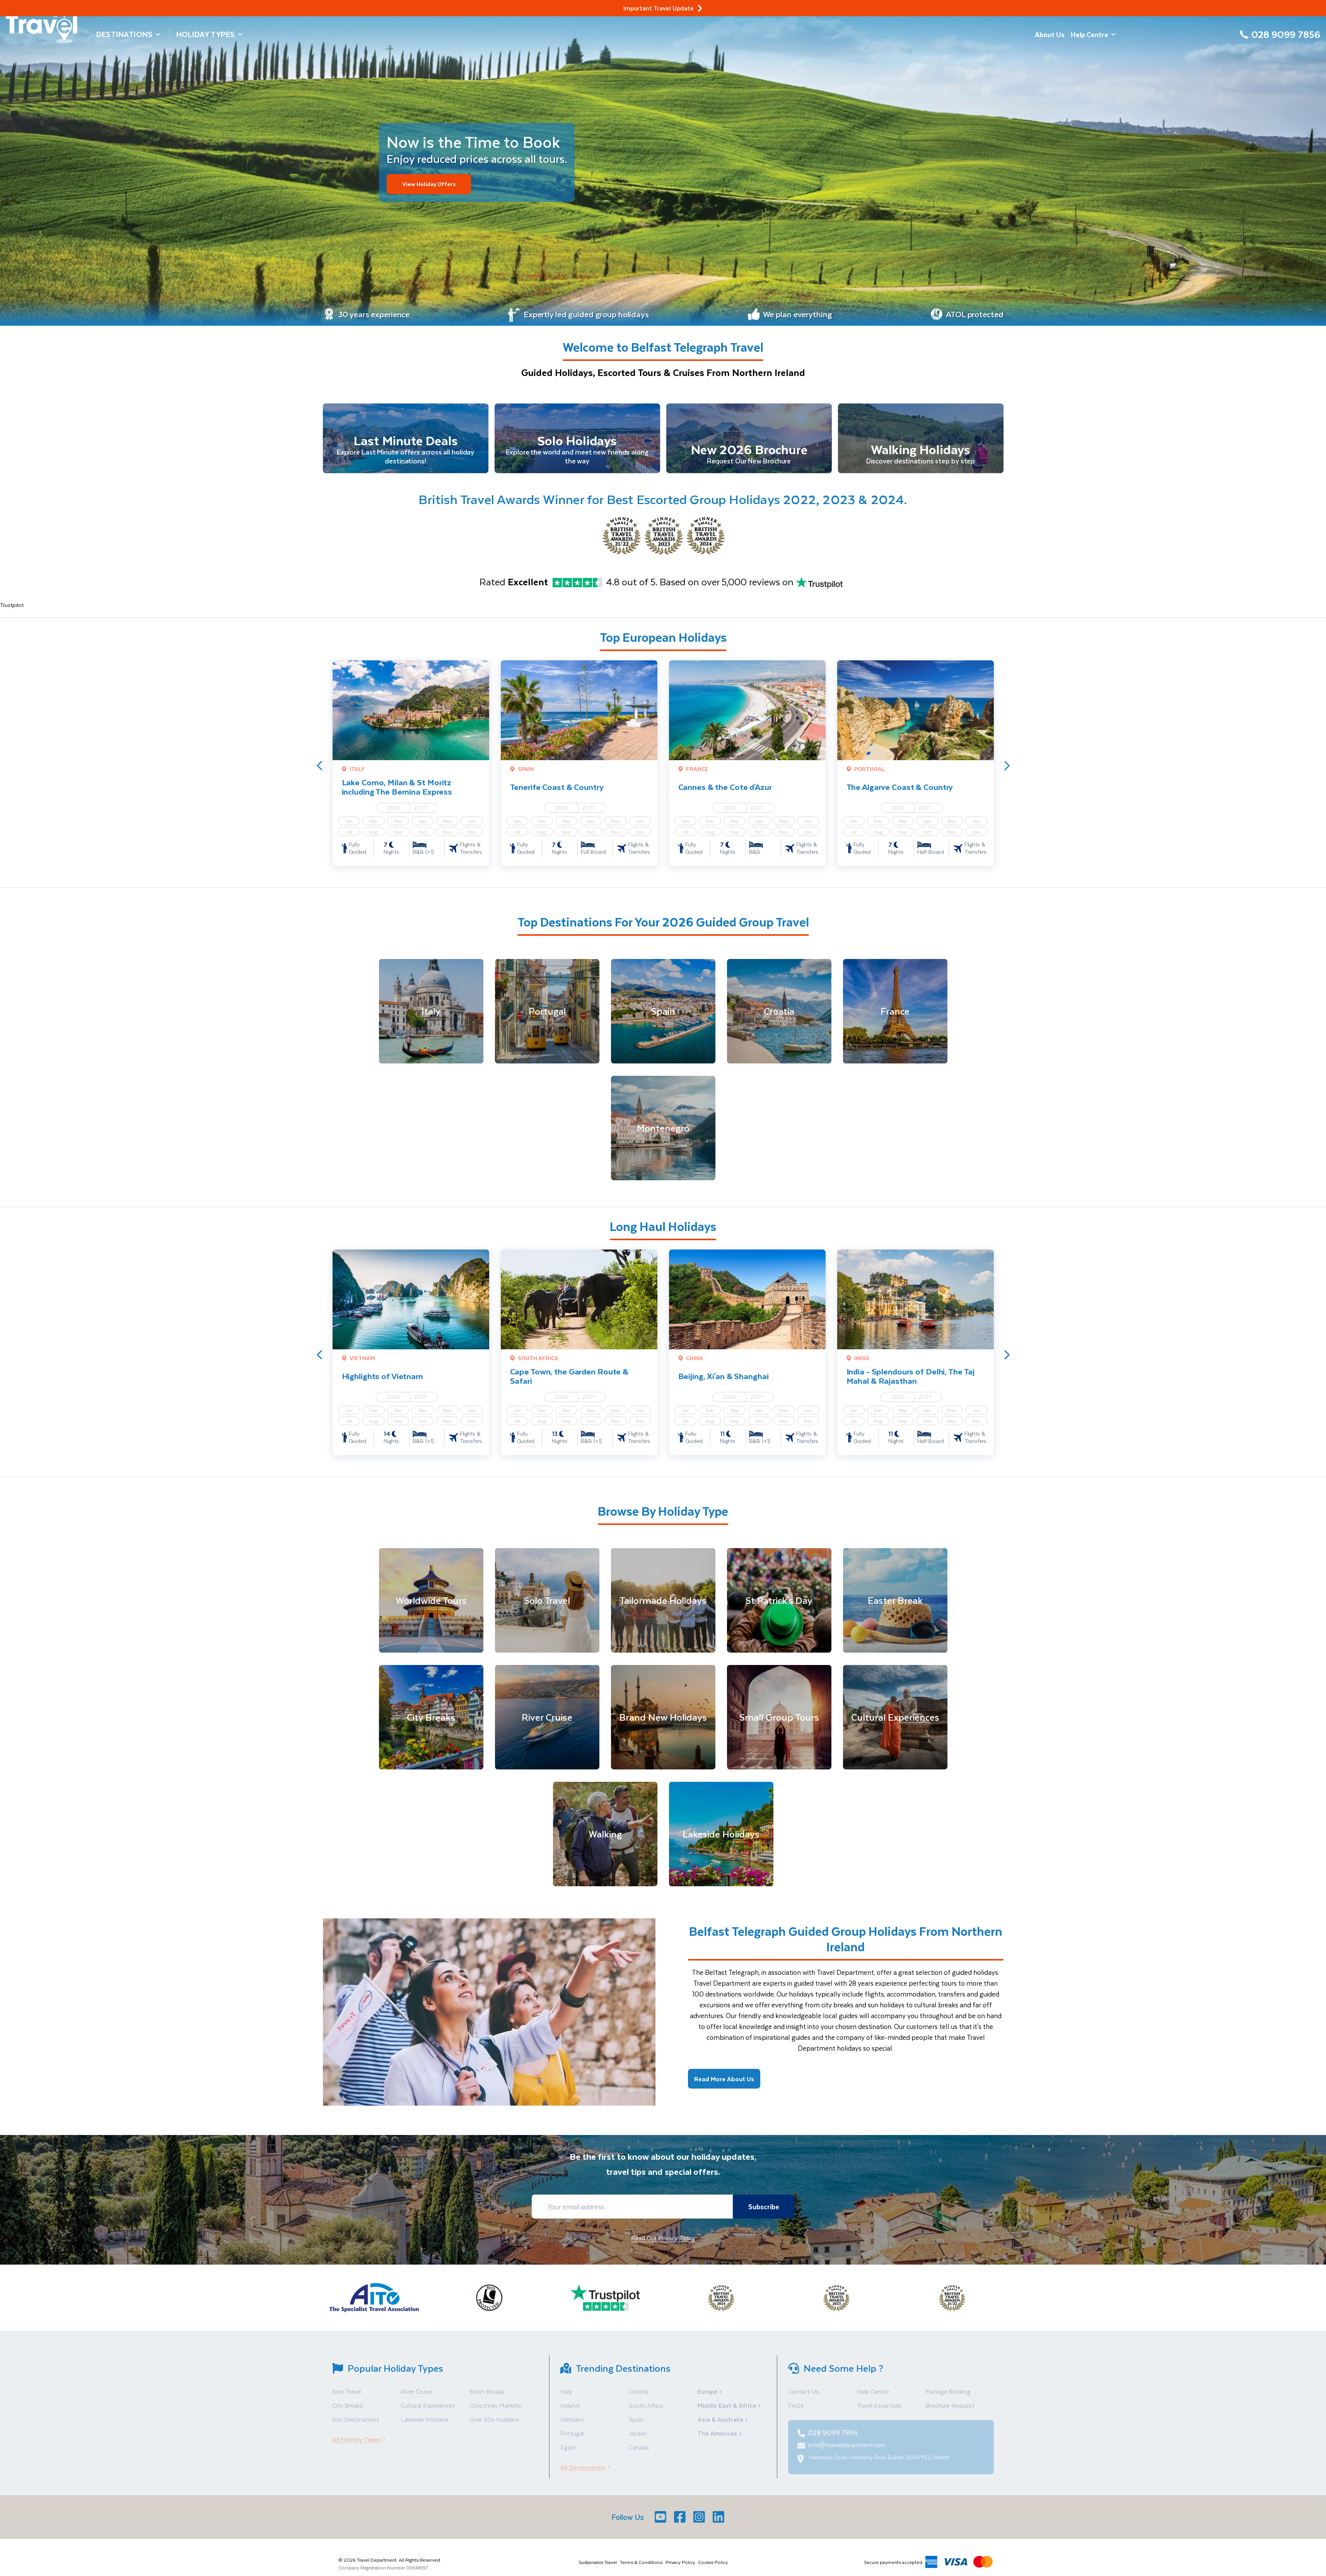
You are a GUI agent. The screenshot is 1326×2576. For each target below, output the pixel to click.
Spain (636, 2425)
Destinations (128, 34)
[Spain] (663, 1017)
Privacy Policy (680, 2568)
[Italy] (431, 1017)
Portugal (572, 2439)
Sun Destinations (355, 2425)
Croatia (638, 2397)
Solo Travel (346, 2397)
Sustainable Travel (598, 2568)
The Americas (720, 2439)
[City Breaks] (431, 1723)
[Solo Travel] (547, 1606)
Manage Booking (948, 2397)
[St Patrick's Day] (779, 1606)
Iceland (569, 2411)
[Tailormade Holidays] (663, 1606)
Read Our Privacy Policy (663, 2243)
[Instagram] (700, 2522)
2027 (420, 813)
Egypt (568, 2453)
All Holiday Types (361, 2445)
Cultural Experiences (428, 2411)
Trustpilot (12, 610)
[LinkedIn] (719, 2522)
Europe (711, 2397)
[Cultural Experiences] (895, 1723)
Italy (566, 2397)
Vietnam (572, 2425)
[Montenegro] (663, 1134)
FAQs (796, 2411)
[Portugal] (547, 1017)
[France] (895, 1017)
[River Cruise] (547, 1723)
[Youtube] (661, 2522)
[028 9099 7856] (1280, 39)
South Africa (646, 2411)
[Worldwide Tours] (431, 1606)
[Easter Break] (895, 1606)
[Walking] (605, 1840)
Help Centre (1093, 34)
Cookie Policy (713, 2568)
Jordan (638, 2439)
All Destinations (587, 2473)
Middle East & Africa (730, 2411)
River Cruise (416, 2397)
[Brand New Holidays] (663, 1723)
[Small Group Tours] (779, 1723)
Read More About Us (724, 2084)
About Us (1050, 34)
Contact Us (803, 2397)
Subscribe (761, 2212)
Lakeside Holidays (425, 2425)
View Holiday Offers (434, 184)
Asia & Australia (723, 2425)
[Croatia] (779, 1017)
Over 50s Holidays (494, 2425)
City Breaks (347, 2411)
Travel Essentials (879, 2411)
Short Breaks (486, 2397)
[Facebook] (680, 2522)
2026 (393, 813)
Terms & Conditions (641, 2568)
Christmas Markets (495, 2411)
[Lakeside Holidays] (721, 1840)
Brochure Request (949, 2411)
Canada (639, 2453)
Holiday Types (209, 34)
